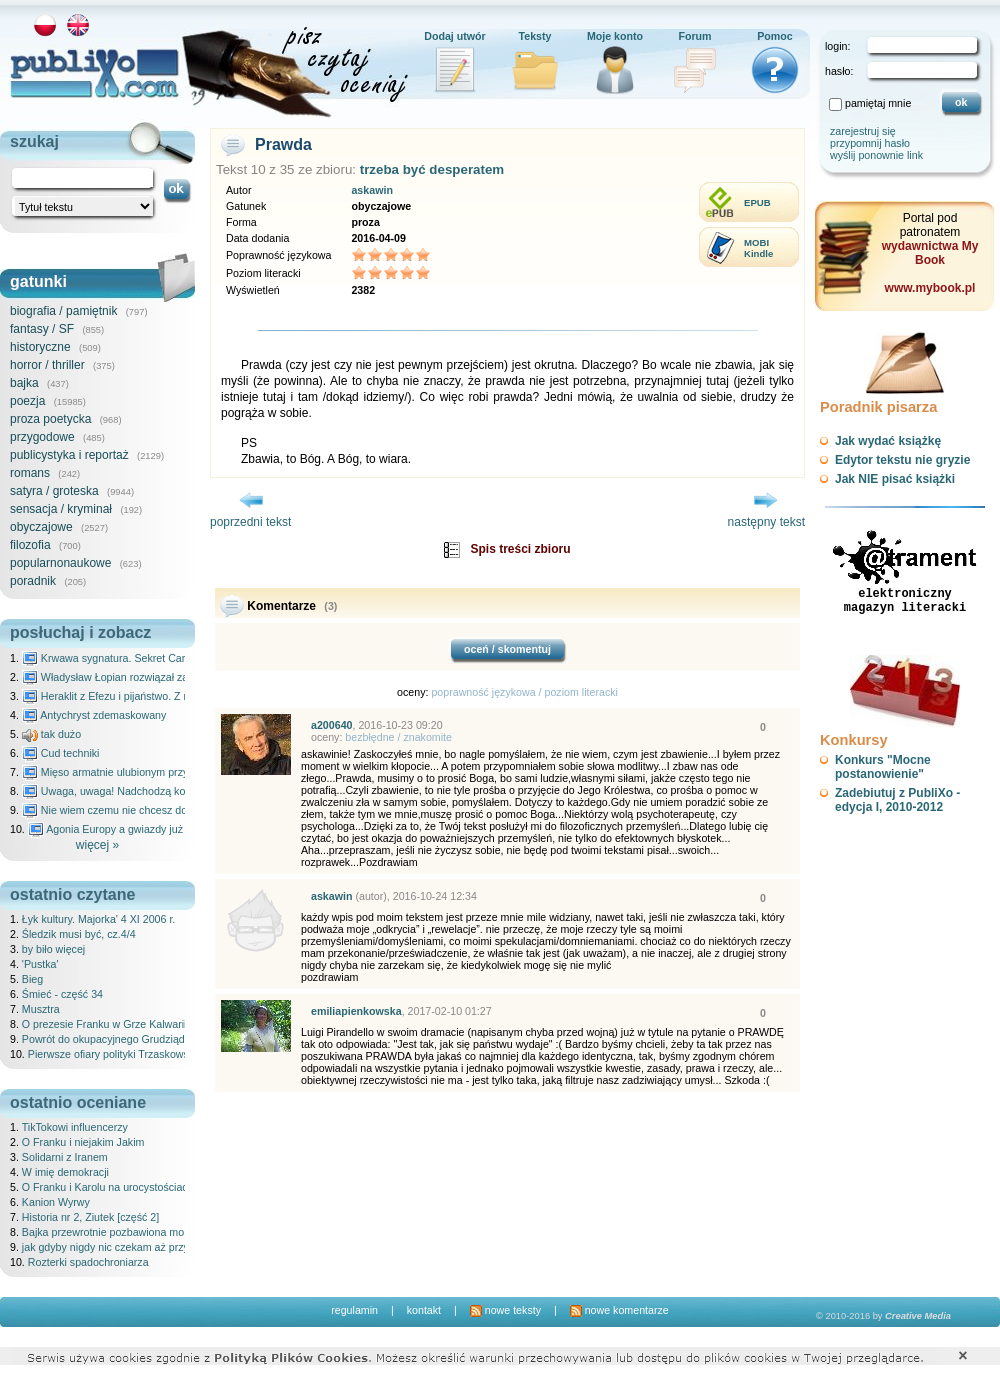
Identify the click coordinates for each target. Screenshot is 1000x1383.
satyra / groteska (54, 491)
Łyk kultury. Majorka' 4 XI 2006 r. (98, 919)
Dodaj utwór (455, 36)
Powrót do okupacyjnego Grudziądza (109, 1039)
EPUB (757, 202)
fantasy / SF (42, 329)
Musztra (41, 1009)
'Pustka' (40, 964)
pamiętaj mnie (878, 103)
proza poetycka (50, 419)
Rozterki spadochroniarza (88, 1262)
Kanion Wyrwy (56, 1202)
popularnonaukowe (60, 563)
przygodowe (42, 437)
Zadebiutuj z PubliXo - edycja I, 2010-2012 (897, 800)
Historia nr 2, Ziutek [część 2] (90, 1217)
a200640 (332, 725)
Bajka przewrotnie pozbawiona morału (112, 1232)
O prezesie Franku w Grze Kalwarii (104, 1024)
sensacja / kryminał (61, 509)
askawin (371, 190)
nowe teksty (505, 1310)
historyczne (40, 347)
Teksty (535, 36)
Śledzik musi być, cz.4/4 (79, 934)
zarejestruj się (863, 131)
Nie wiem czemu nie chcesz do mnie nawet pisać (147, 810)
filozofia (30, 545)
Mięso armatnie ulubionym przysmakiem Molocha (148, 772)
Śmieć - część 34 (62, 994)
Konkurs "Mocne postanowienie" (883, 767)
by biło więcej (53, 949)
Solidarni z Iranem (65, 1157)
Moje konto (615, 36)
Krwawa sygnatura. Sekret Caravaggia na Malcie (146, 658)
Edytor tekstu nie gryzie (902, 460)
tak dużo (51, 734)
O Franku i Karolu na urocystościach (108, 1187)
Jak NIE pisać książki (895, 479)
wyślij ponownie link (876, 155)
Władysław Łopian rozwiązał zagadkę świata (136, 677)
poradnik (33, 581)
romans (30, 473)
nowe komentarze (619, 1310)
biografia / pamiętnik (63, 311)
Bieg (32, 979)
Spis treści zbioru (520, 549)
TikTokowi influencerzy (75, 1127)
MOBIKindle (758, 248)
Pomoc (775, 36)
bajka (24, 383)
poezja (27, 401)
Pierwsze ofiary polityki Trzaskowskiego (121, 1054)
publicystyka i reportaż (69, 455)
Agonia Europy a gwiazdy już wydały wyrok (139, 829)
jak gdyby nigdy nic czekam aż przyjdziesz (122, 1247)
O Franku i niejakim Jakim (83, 1142)
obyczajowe (41, 527)
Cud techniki (61, 753)
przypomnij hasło (870, 143)
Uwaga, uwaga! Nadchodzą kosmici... (120, 791)
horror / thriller (47, 365)
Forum (694, 36)
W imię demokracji (65, 1172)
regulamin (354, 1310)
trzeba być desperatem (432, 169)
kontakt (424, 1310)
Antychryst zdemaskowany (94, 715)
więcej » (97, 845)
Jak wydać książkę (888, 441)
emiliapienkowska (356, 1011)
